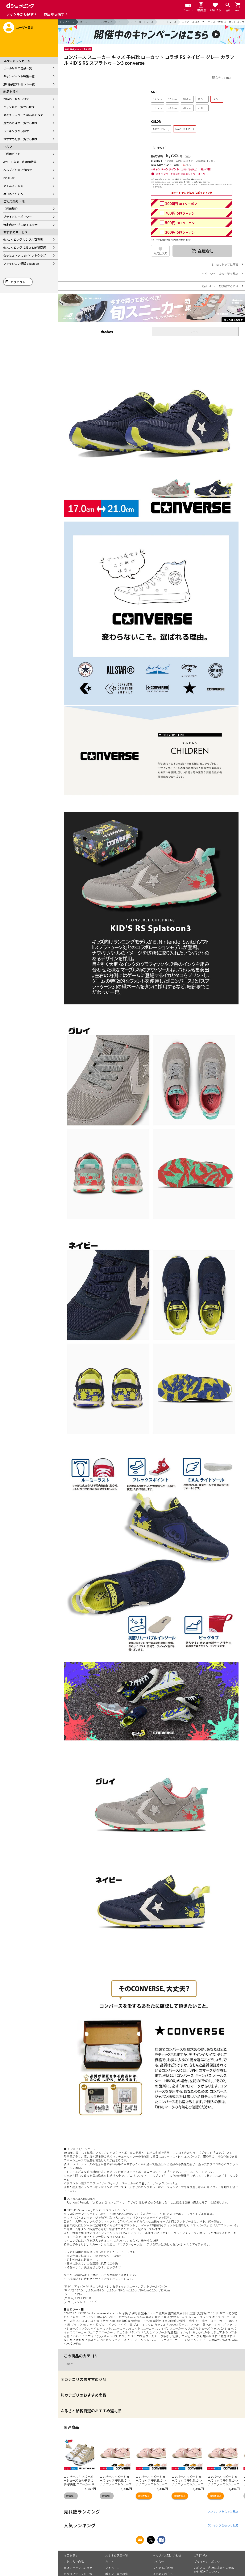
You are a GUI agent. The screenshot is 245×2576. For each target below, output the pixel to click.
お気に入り (160, 253)
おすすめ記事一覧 (116, 2555)
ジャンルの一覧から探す (19, 107)
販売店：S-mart (222, 77)
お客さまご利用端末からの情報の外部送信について (214, 2570)
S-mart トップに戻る (225, 264)
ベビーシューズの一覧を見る (220, 273)
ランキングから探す (16, 131)
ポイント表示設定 (116, 2574)
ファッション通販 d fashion (21, 263)
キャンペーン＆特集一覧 (19, 76)
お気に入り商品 (74, 2562)
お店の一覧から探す (16, 99)
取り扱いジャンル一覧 (78, 2574)
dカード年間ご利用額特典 (19, 162)
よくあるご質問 (13, 186)
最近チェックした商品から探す (23, 115)
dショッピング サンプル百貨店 (23, 239)
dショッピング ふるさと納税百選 (24, 247)
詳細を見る (144, 2496)
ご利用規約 (10, 209)
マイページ (112, 2568)
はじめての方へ (13, 194)
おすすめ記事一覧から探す (20, 139)
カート (109, 2562)
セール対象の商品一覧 (17, 68)
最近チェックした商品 (78, 2568)
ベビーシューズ (167, 22)
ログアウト (18, 282)
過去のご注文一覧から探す (20, 123)
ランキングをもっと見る (223, 2511)
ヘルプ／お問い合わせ (17, 170)
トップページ (67, 22)
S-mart (68, 2364)
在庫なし (70, 2496)
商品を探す (71, 2555)
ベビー (121, 22)
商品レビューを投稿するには (220, 286)
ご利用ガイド (11, 154)
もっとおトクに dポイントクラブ (24, 255)
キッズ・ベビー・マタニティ (96, 22)
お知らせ (9, 178)
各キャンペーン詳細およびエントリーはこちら (182, 174)
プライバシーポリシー (17, 217)
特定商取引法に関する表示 (20, 225)
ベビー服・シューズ (142, 22)
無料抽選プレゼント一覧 (19, 84)
